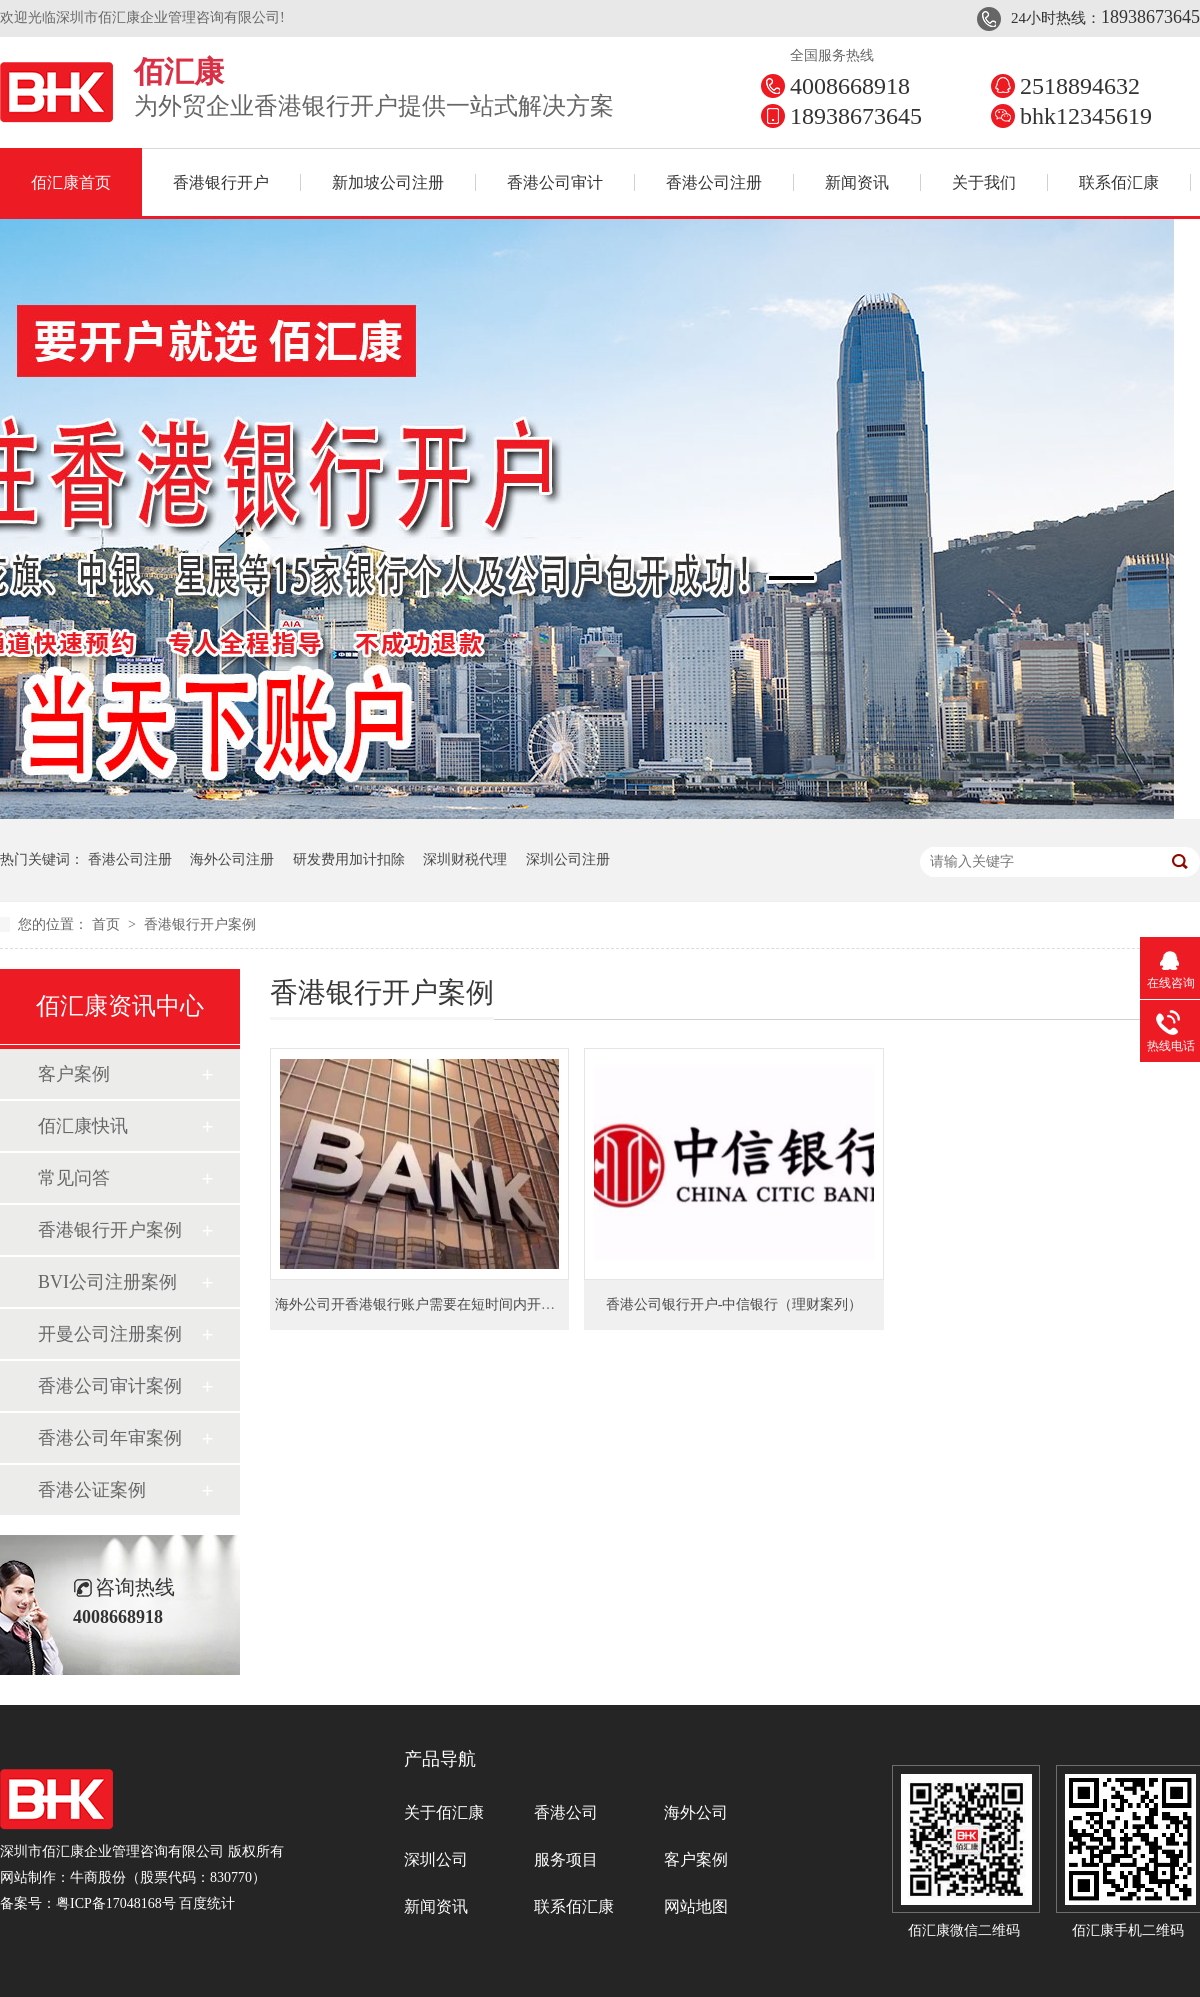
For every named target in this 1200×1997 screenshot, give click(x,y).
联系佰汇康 (1119, 182)
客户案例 (74, 1074)
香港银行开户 (221, 182)
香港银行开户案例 (200, 924)
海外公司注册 (232, 859)
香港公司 (566, 1812)
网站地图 (696, 1906)
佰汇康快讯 (83, 1126)
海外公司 (696, 1812)
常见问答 (74, 1178)
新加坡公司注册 (388, 182)
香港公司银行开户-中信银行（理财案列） (734, 1304)
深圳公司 (436, 1859)
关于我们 (984, 182)
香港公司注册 (714, 182)
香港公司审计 (555, 182)
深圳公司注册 (568, 859)
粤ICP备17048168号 (116, 1903)
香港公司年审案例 (110, 1438)
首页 (108, 924)
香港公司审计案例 (110, 1386)
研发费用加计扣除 (349, 859)
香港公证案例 (92, 1490)
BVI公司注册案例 (107, 1282)
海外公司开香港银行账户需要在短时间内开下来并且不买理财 (464, 1304)
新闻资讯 (857, 182)
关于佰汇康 (444, 1812)
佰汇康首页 (71, 182)
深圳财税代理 (465, 859)
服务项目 (566, 1859)
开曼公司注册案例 (110, 1334)
